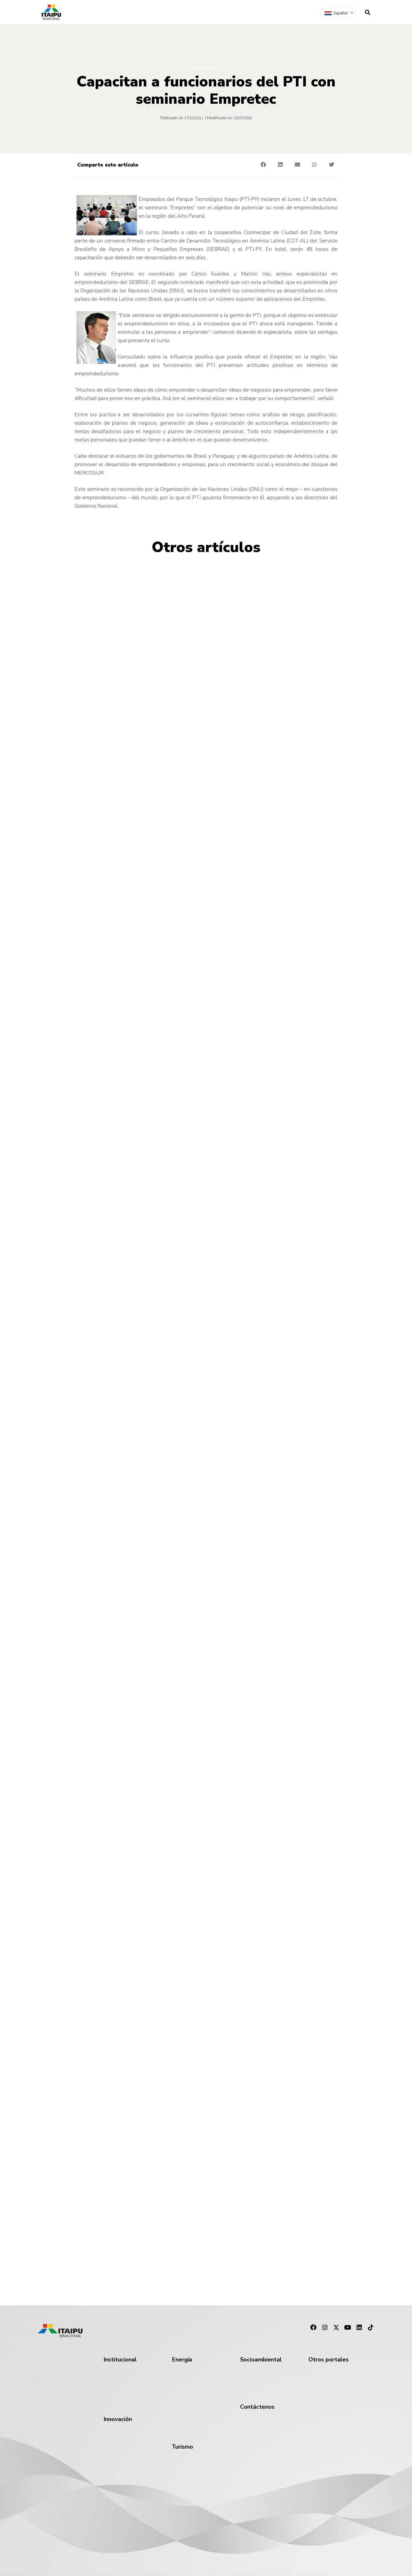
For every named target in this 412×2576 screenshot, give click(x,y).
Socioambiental (261, 2360)
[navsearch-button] (367, 12)
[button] (263, 164)
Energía (182, 2360)
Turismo (182, 2447)
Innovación (118, 2419)
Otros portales (328, 2360)
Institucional (206, 68)
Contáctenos (257, 2407)
